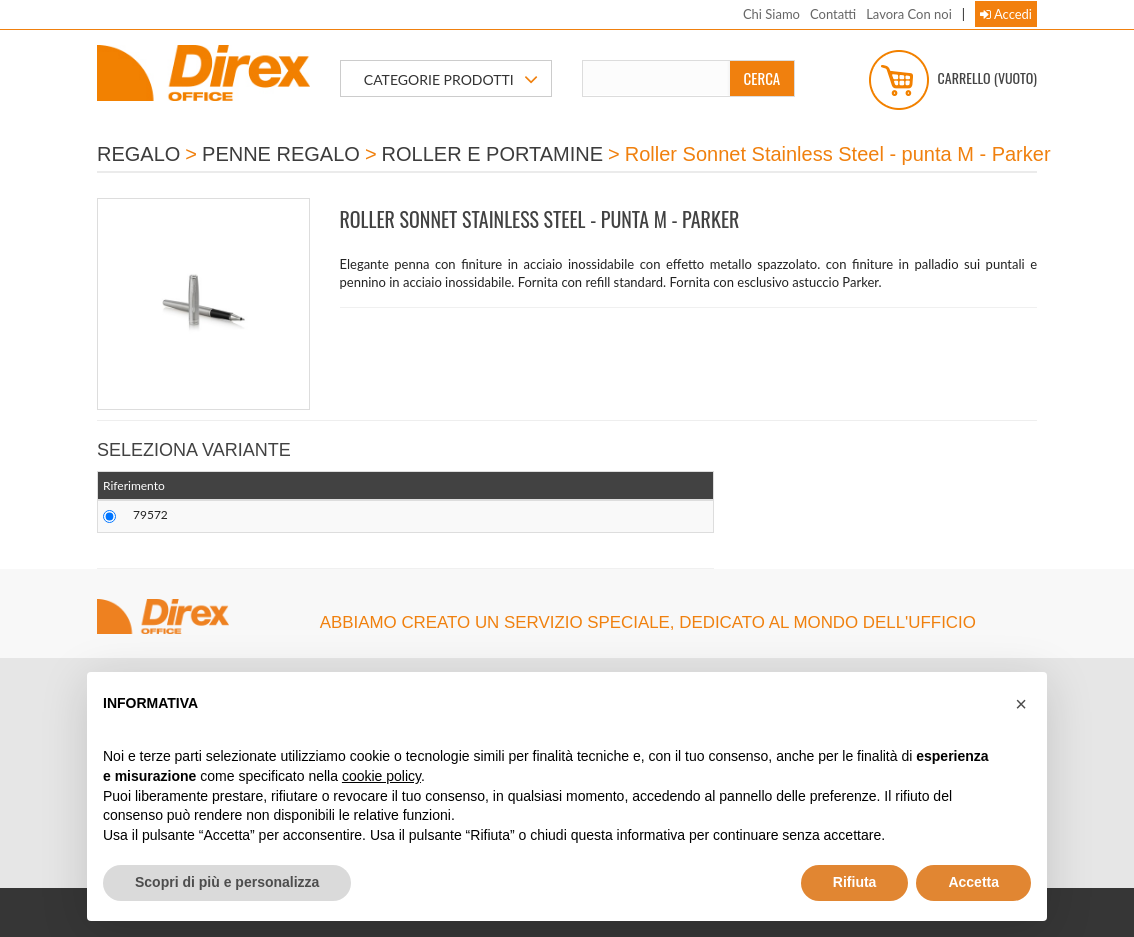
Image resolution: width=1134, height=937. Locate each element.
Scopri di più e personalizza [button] (227, 882)
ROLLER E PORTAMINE (493, 154)
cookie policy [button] (381, 776)
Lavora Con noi (909, 14)
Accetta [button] (973, 882)
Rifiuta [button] (855, 882)
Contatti (833, 14)
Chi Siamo (771, 14)
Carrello (953, 80)
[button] (1021, 704)
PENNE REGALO (281, 154)
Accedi (1006, 14)
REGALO (138, 154)
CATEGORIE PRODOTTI (451, 80)
